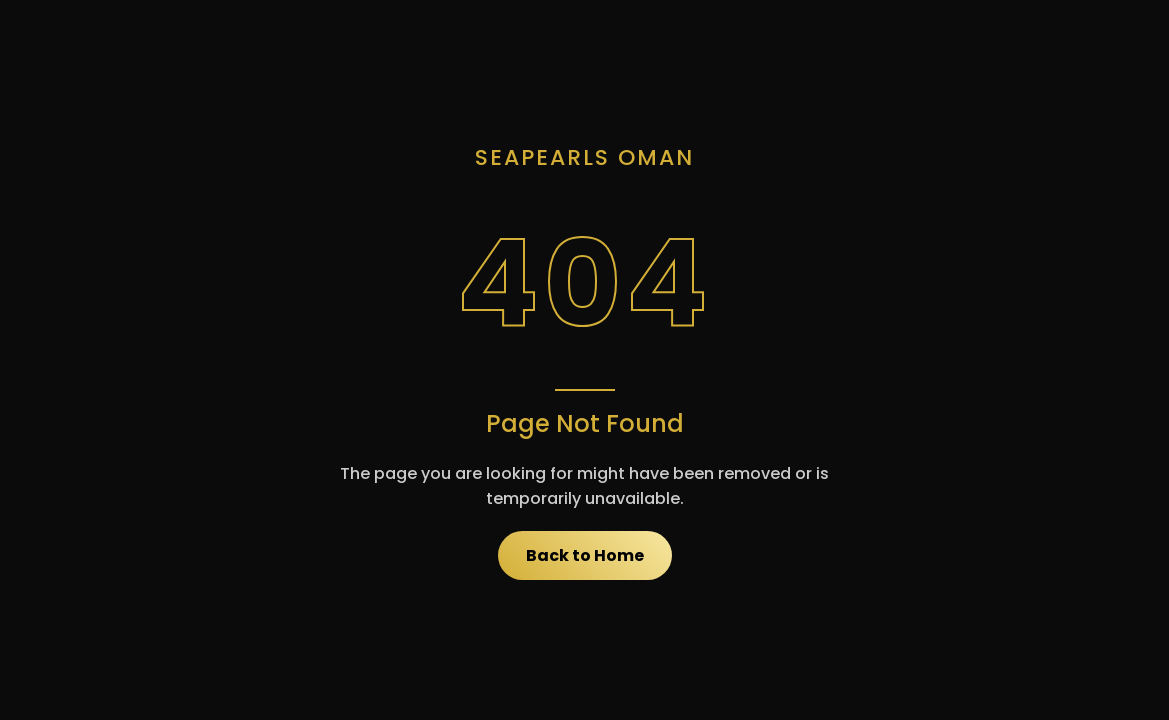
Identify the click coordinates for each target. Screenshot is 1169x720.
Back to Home (585, 555)
